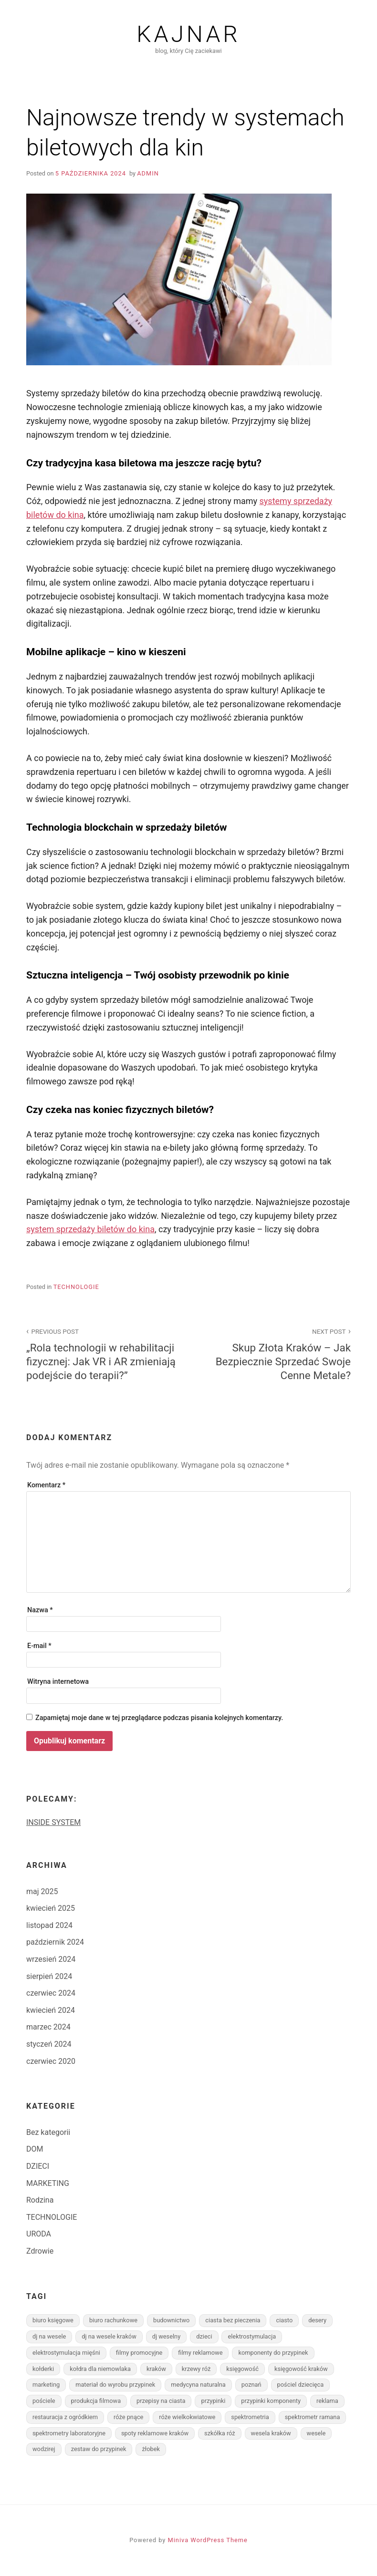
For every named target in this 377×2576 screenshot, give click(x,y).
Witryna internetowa (58, 1682)
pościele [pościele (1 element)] (43, 2400)
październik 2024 (55, 1942)
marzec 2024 (48, 2026)
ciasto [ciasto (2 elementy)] (284, 2320)
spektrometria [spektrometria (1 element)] (250, 2417)
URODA (38, 2233)
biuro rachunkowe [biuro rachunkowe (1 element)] (113, 2320)
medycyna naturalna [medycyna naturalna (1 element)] (198, 2384)
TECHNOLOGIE (76, 1286)
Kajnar (188, 34)
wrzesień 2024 (50, 1959)
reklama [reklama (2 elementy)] (327, 2400)
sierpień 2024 (49, 1976)
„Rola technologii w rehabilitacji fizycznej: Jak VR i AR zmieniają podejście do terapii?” (102, 1353)
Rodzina (39, 2200)
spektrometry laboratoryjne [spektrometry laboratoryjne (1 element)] (68, 2433)
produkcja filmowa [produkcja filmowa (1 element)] (96, 2400)
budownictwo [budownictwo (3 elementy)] (171, 2320)
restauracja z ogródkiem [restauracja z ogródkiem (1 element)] (65, 2417)
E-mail (39, 1646)
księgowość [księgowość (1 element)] (242, 2368)
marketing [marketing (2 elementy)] (46, 2384)
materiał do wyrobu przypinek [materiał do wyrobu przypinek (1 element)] (115, 2384)
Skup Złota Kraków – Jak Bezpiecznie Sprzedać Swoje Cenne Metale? (275, 1353)
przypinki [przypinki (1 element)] (213, 2400)
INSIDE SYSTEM (53, 1822)
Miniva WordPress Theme (208, 2540)
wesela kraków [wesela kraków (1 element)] (271, 2433)
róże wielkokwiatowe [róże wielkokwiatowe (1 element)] (187, 2417)
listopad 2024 (49, 1925)
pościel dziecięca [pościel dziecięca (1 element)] (300, 2384)
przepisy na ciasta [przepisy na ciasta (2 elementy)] (160, 2400)
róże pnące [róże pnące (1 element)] (128, 2417)
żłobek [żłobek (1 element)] (151, 2448)
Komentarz (46, 1485)
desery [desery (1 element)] (317, 2320)
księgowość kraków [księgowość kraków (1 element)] (301, 2368)
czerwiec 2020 (50, 2061)
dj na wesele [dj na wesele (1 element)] (49, 2336)
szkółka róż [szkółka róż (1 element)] (219, 2433)
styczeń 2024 (48, 2044)
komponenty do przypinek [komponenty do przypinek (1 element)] (273, 2352)
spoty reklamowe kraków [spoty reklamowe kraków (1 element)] (154, 2433)
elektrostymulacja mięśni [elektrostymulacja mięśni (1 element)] (66, 2352)
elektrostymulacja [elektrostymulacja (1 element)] (252, 2336)
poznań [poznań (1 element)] (251, 2384)
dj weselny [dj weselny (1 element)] (166, 2336)
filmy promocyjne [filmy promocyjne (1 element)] (139, 2352)
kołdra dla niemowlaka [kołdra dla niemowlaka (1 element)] (100, 2368)
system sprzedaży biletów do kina (90, 1229)
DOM (34, 2149)
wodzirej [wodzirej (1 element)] (43, 2448)
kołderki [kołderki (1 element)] (43, 2368)
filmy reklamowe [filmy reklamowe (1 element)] (200, 2352)
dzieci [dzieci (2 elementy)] (204, 2336)
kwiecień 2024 (50, 2010)
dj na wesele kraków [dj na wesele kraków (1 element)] (109, 2336)
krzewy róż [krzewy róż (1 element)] (196, 2368)
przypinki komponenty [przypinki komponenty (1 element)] (271, 2400)
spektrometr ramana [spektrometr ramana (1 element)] (312, 2417)
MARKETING (47, 2183)
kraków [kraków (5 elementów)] (156, 2368)
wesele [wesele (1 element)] (316, 2433)
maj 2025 (42, 1891)
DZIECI (37, 2166)
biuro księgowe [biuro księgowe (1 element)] (52, 2320)
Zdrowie (39, 2251)
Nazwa (40, 1610)
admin (148, 173)
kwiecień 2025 (50, 1908)
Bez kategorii (48, 2132)
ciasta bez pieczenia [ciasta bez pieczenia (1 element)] (232, 2320)
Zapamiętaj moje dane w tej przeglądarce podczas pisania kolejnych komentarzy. (159, 1718)
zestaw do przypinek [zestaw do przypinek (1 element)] (98, 2448)
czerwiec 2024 (50, 1993)
